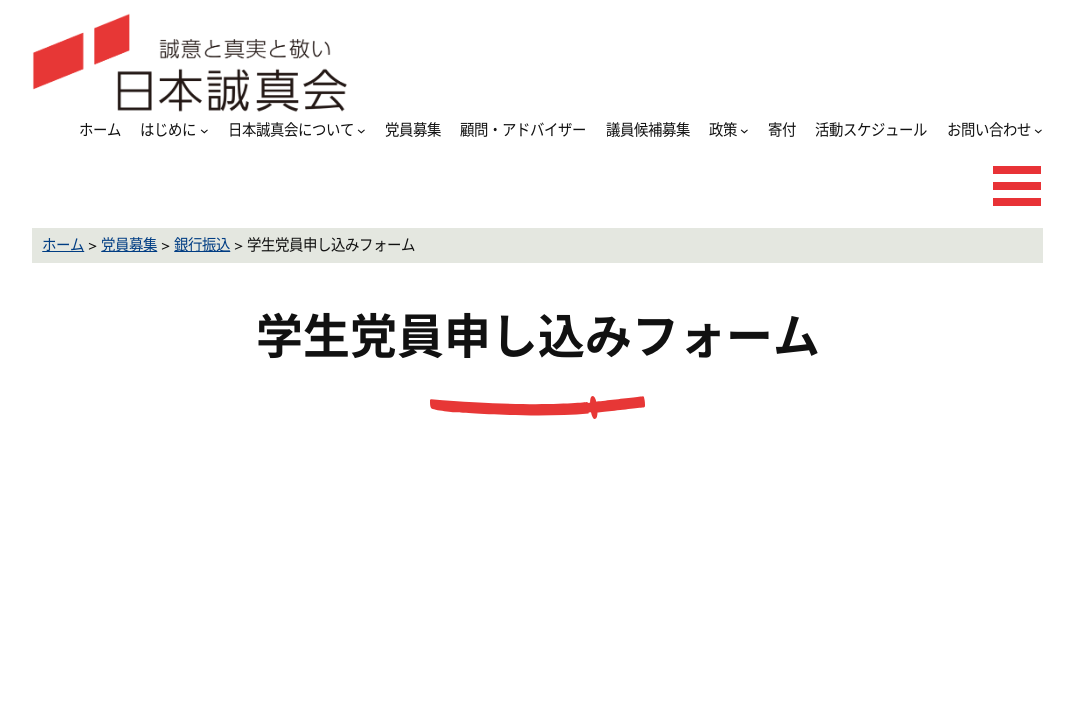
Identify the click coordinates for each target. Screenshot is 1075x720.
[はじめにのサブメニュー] (204, 130)
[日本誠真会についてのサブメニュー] (361, 130)
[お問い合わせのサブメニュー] (1038, 130)
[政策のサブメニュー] (744, 130)
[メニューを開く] (1017, 186)
